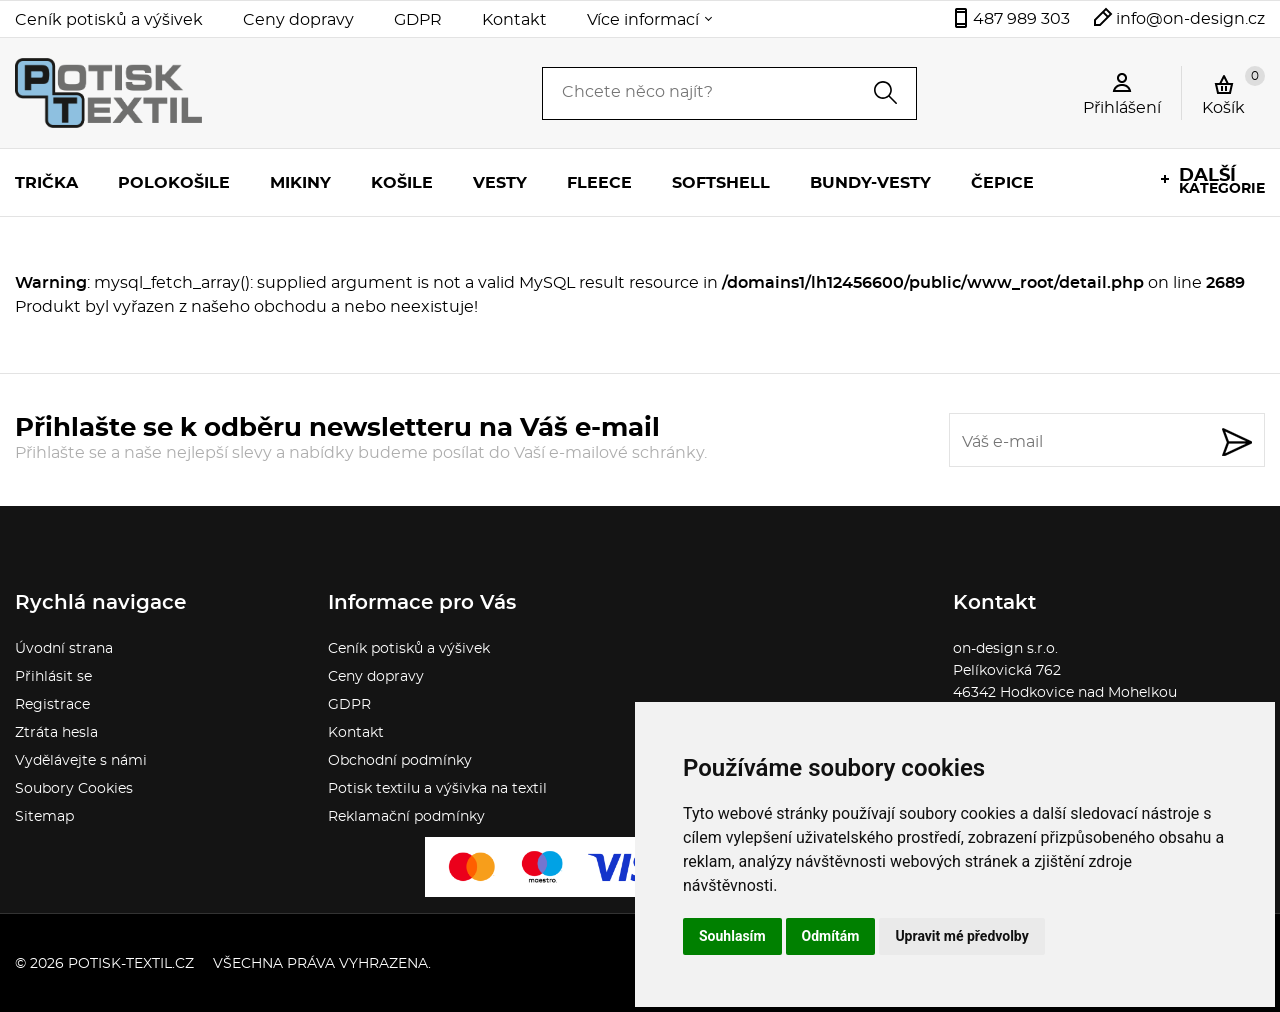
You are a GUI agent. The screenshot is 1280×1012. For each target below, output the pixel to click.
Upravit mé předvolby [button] (961, 936)
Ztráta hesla (56, 733)
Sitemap (44, 817)
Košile (402, 183)
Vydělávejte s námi (81, 761)
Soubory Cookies (74, 789)
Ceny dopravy (298, 20)
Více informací (643, 20)
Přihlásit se (53, 677)
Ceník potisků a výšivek (109, 20)
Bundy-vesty (870, 183)
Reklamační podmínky (406, 817)
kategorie (1222, 181)
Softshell (721, 183)
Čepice (1002, 183)
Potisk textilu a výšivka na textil (437, 789)
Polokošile (174, 183)
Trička (46, 183)
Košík (1233, 91)
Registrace (52, 705)
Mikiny (300, 183)
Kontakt (514, 20)
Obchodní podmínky (400, 761)
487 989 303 (1021, 19)
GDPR (418, 20)
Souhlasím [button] (732, 936)
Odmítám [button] (831, 936)
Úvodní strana (64, 649)
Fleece (599, 183)
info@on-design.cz (1190, 19)
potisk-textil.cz (131, 964)
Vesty (500, 183)
